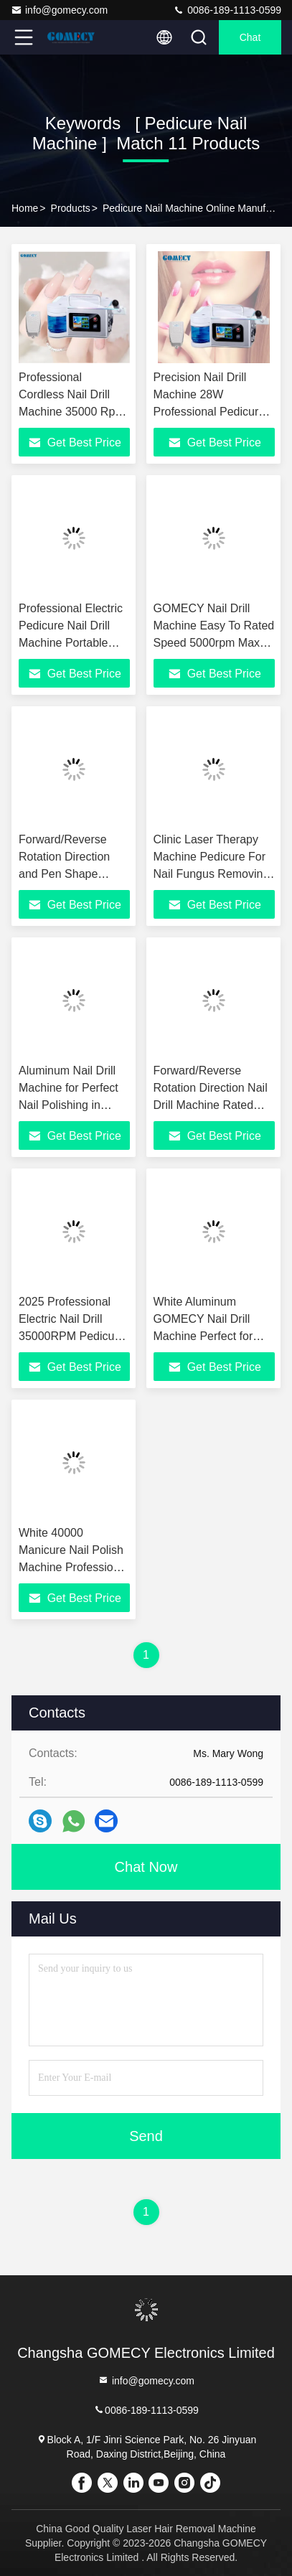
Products (70, 208)
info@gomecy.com (59, 10)
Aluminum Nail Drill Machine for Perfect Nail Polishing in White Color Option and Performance (68, 1105)
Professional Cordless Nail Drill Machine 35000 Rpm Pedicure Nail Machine (72, 411)
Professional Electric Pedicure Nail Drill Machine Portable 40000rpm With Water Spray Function (74, 642)
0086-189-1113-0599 (227, 10)
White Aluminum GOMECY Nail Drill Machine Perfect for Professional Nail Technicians (203, 1336)
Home (24, 208)
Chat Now (146, 1867)
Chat (250, 37)
